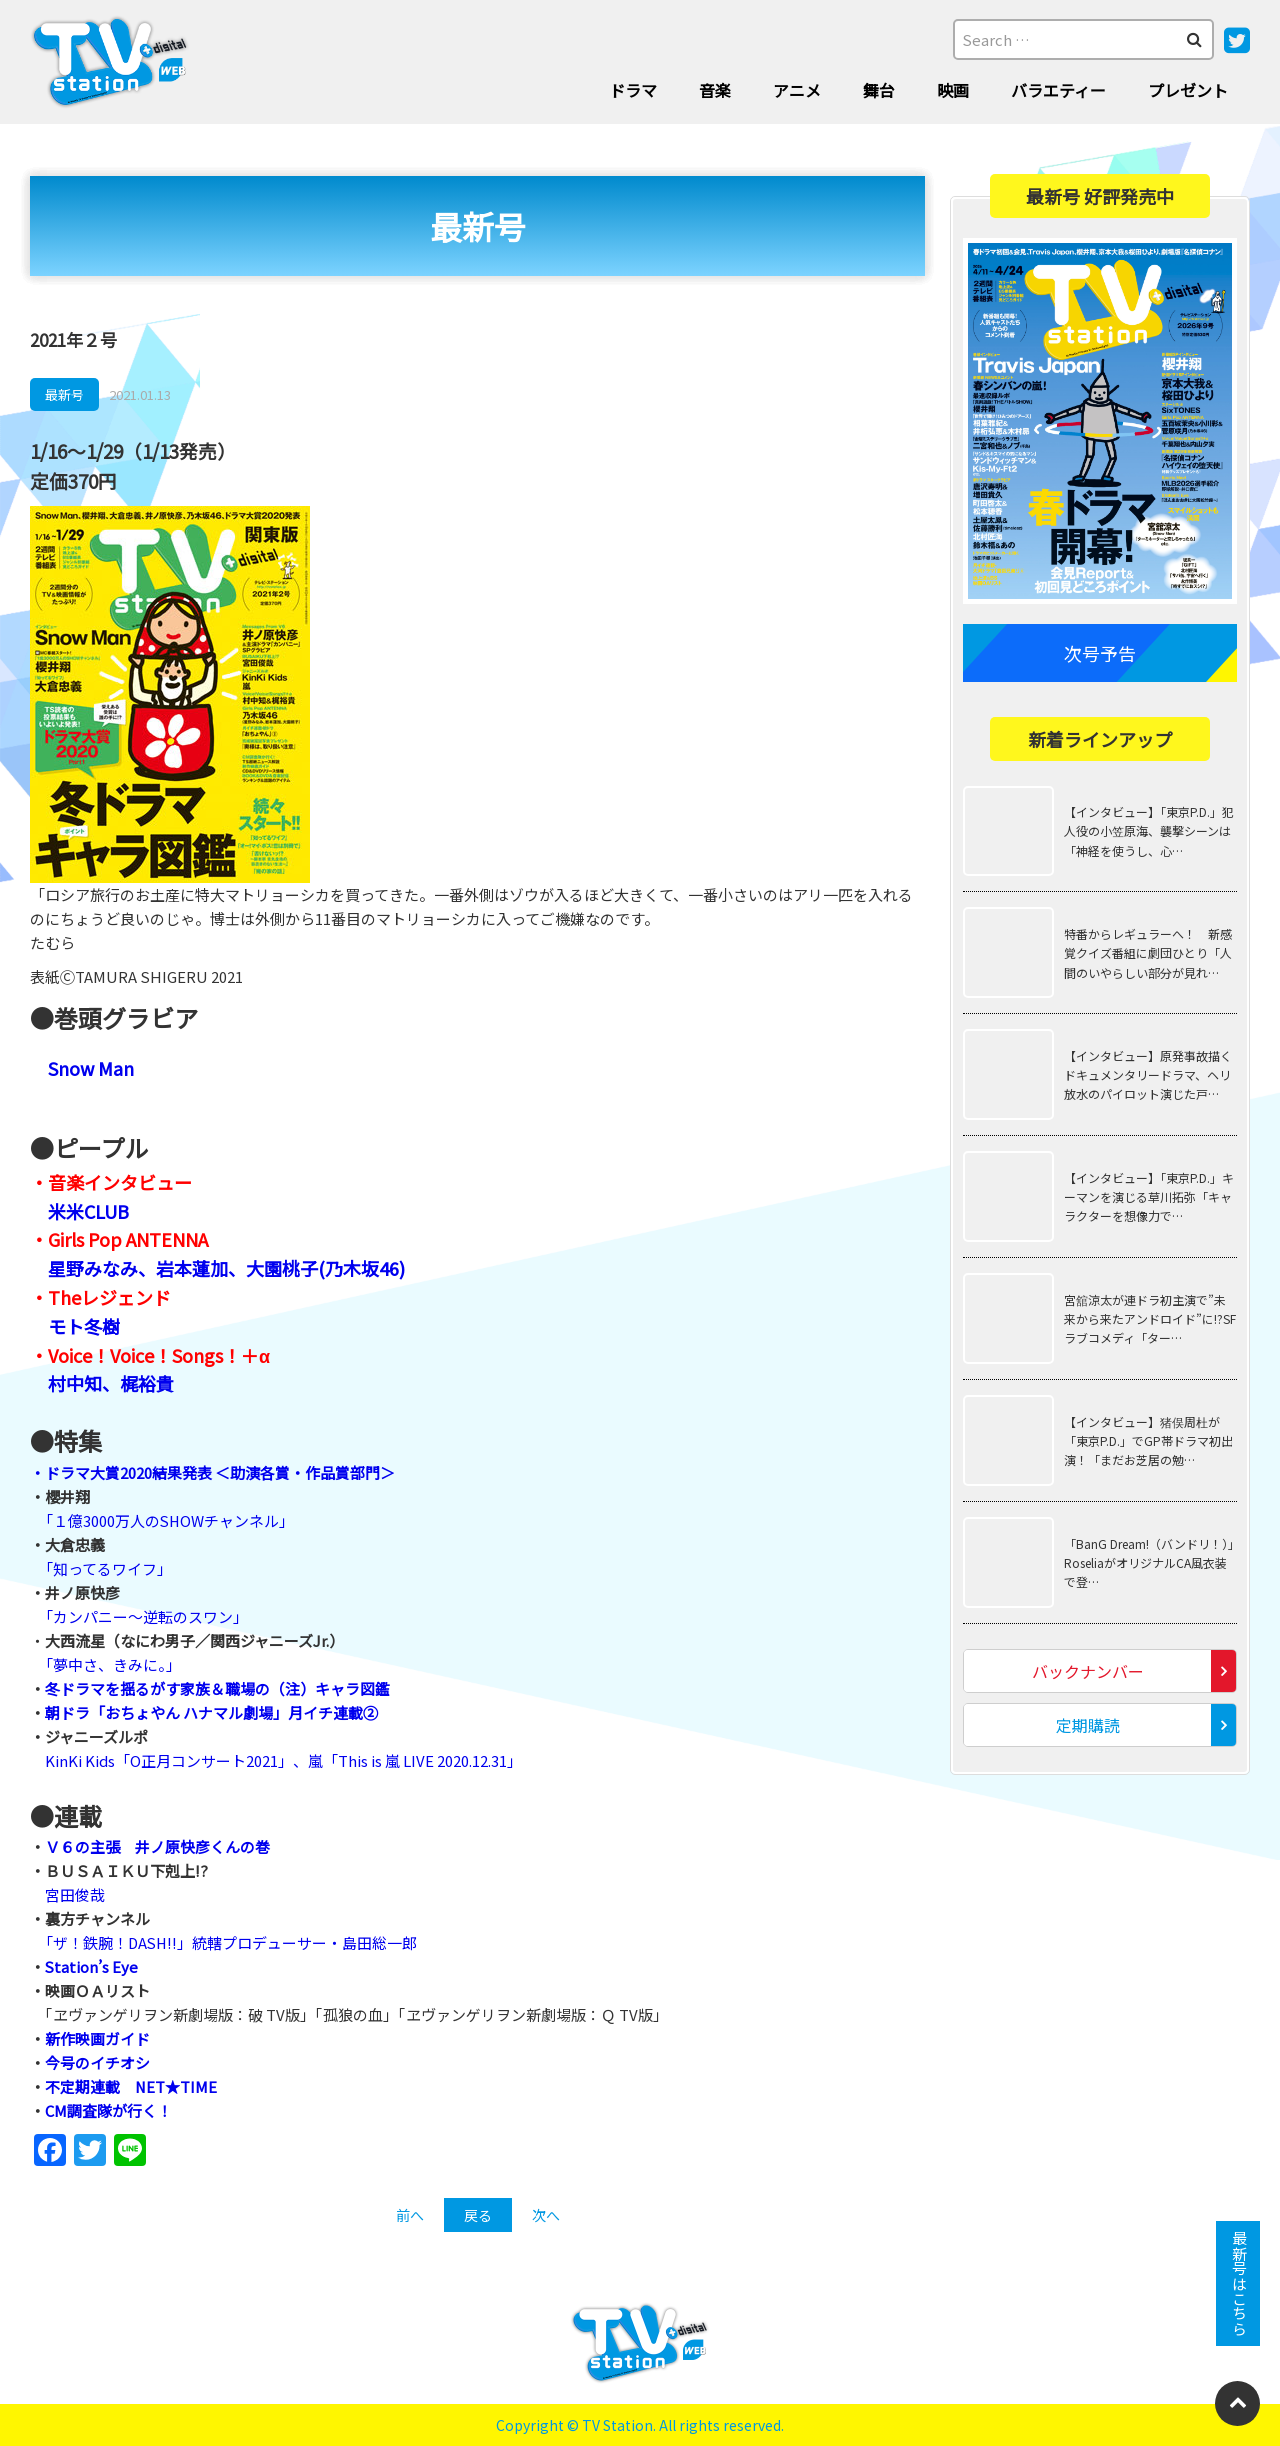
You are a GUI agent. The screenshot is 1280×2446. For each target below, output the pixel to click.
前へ (410, 2215)
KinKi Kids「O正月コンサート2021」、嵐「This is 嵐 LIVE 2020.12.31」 (283, 1760)
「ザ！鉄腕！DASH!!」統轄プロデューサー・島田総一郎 (232, 1942)
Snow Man (91, 1068)
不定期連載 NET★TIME (131, 2086)
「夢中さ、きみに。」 (113, 1664)
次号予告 (1100, 653)
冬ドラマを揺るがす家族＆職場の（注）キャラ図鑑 (217, 1688)
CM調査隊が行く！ (108, 2110)
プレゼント (1188, 90)
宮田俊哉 (75, 1894)
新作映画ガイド (97, 2038)
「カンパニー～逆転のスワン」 (146, 1616)
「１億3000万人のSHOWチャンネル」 (170, 1520)
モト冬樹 (84, 1326)
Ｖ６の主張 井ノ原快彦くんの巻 (157, 1846)
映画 (953, 90)
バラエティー (1058, 90)
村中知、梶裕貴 (111, 1383)
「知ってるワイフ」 (108, 1568)
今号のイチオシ (97, 2062)
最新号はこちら (1238, 2283)
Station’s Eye (92, 1966)
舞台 (879, 90)
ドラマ (633, 90)
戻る (478, 2215)
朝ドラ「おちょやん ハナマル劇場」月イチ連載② (211, 1712)
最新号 (64, 394)
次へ (546, 2215)
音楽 (715, 90)
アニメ (797, 90)
